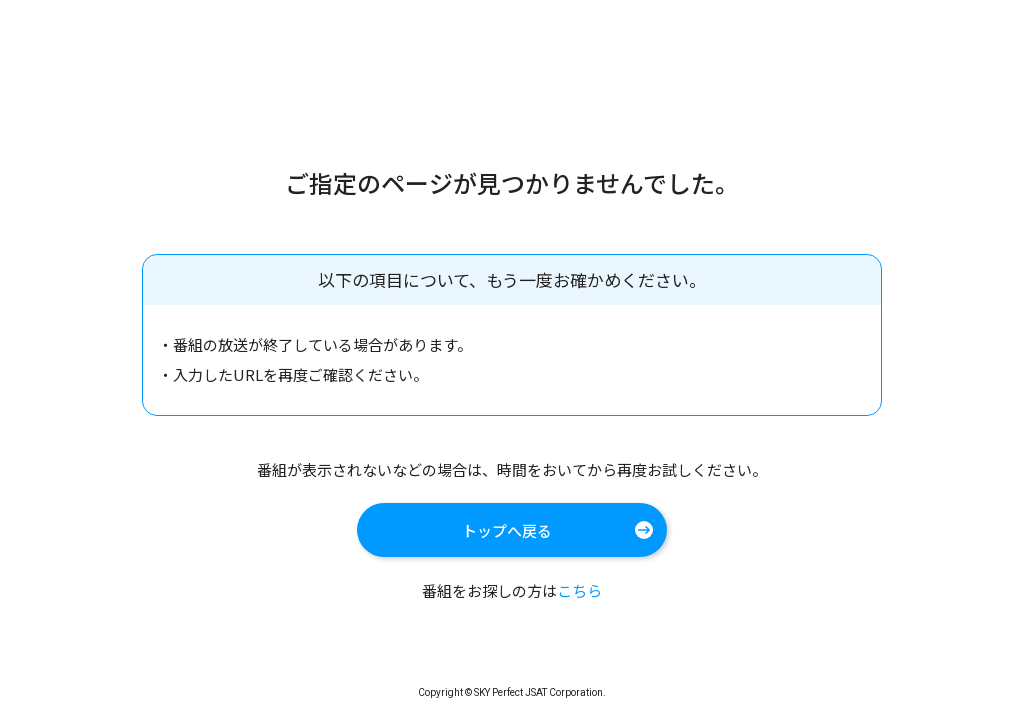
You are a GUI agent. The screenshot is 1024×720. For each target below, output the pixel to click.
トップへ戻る (507, 530)
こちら (579, 590)
